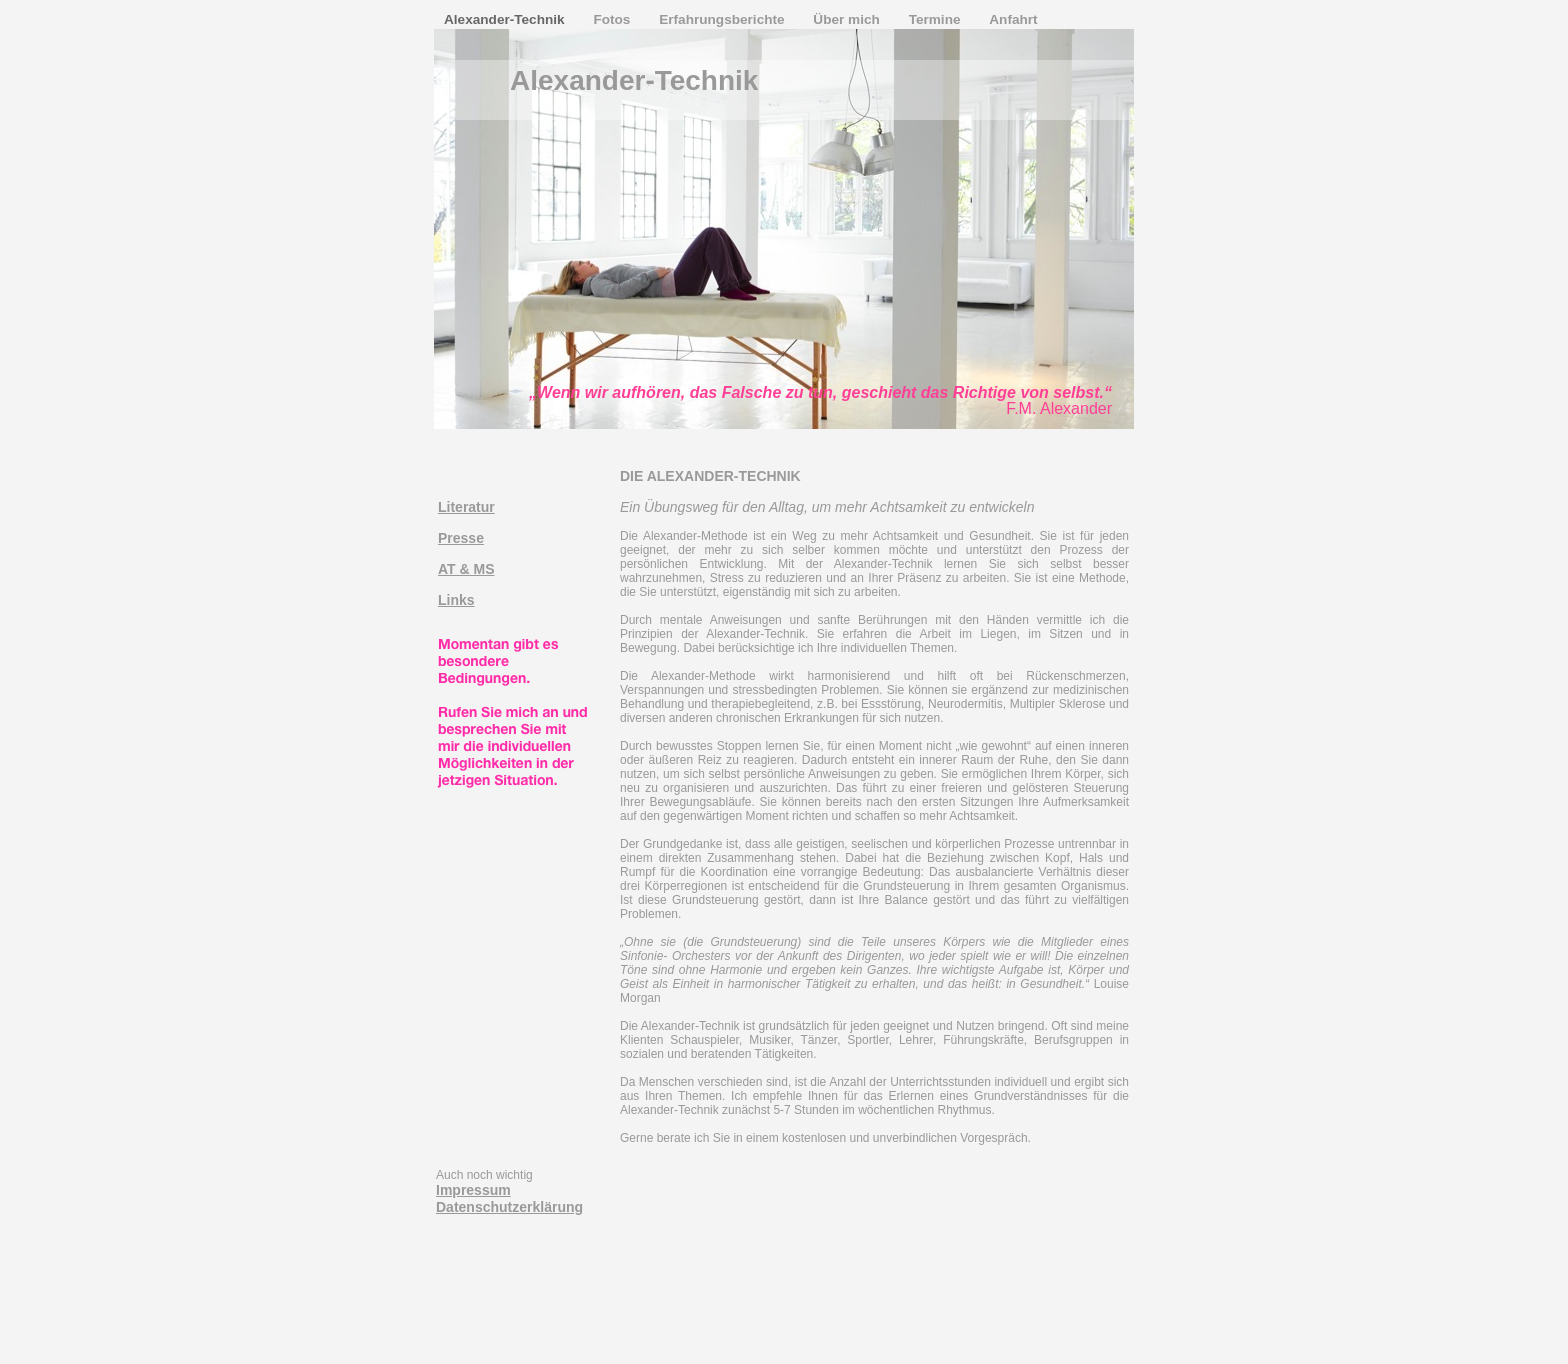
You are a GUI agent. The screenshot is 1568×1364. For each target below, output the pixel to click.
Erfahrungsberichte (723, 19)
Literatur (466, 507)
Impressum (473, 1190)
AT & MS (466, 569)
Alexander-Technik (506, 19)
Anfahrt (1013, 19)
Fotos (613, 19)
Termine (937, 19)
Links (456, 600)
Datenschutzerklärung (509, 1207)
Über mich (848, 19)
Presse (461, 538)
